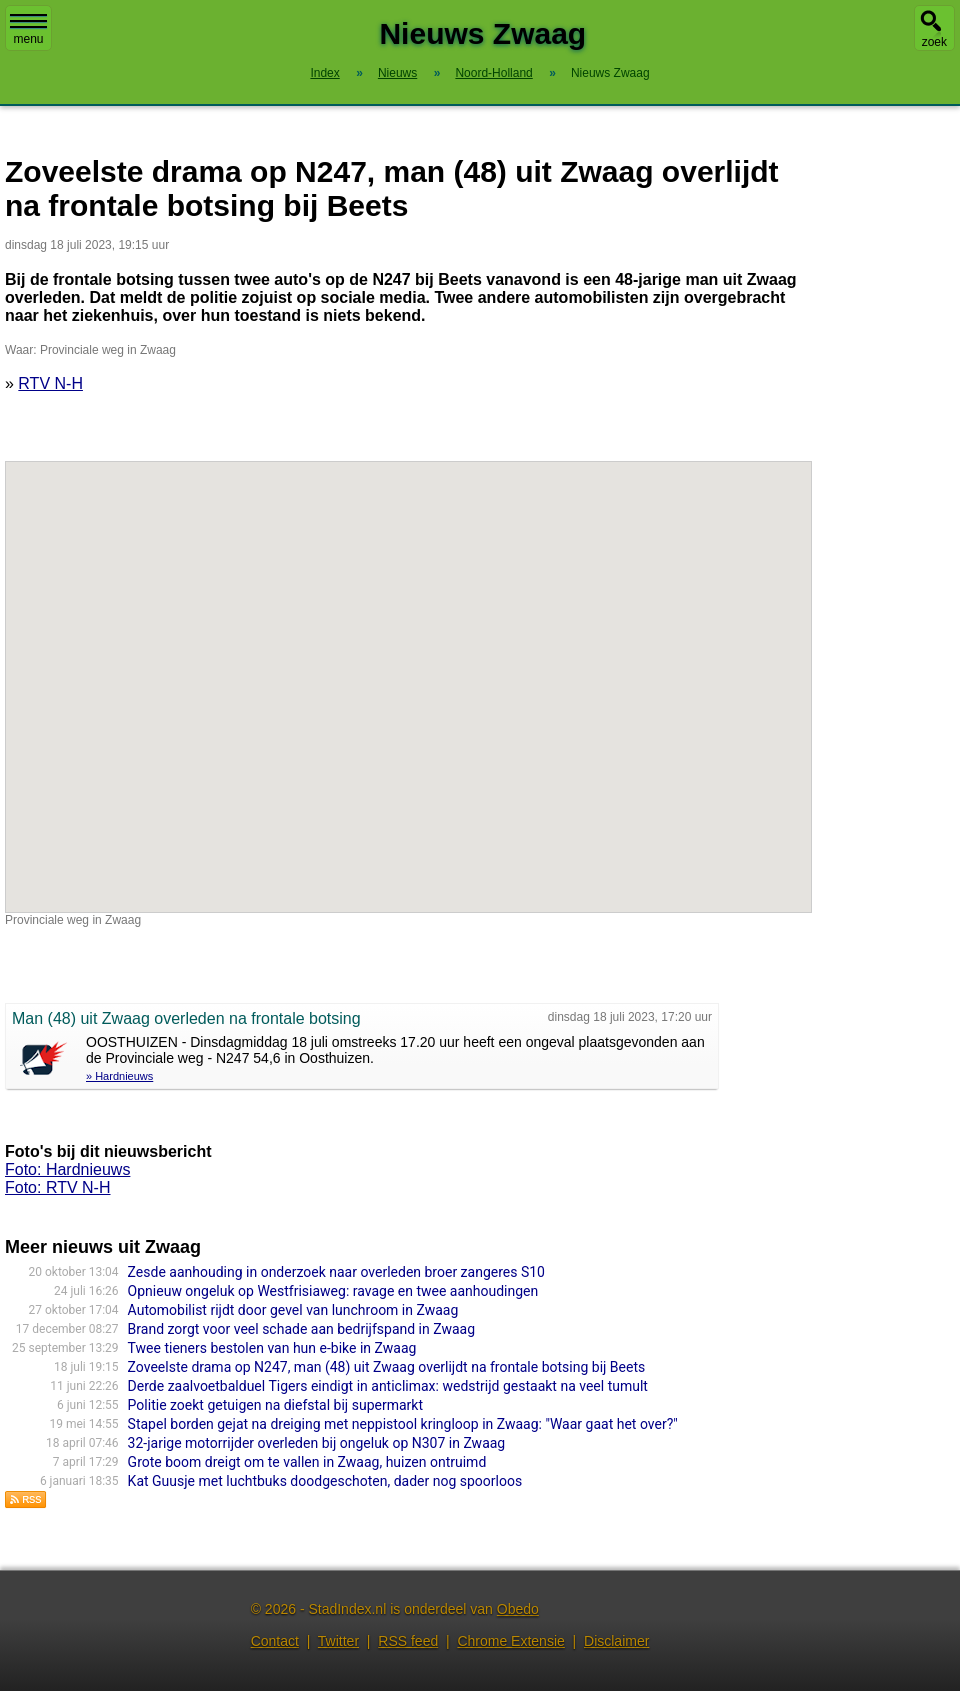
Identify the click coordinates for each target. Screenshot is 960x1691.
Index (324, 73)
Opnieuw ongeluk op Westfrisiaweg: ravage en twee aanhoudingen (333, 1291)
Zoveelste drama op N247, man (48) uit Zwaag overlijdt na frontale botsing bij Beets (387, 1367)
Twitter (338, 1641)
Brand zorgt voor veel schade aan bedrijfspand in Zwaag (301, 1329)
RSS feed (408, 1641)
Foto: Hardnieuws (67, 1169)
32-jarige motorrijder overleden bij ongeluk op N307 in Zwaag (317, 1443)
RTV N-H (50, 383)
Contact (275, 1641)
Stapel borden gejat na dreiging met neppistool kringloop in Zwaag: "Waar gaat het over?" (403, 1424)
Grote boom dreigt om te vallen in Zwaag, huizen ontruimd (307, 1462)
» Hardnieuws (119, 1076)
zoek (934, 42)
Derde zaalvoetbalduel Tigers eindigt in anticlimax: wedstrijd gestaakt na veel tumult (388, 1386)
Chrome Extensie (510, 1641)
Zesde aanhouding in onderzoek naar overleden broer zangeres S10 (336, 1272)
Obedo (518, 1609)
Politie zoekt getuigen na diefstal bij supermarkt (275, 1405)
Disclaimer (616, 1641)
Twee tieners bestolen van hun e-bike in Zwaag (272, 1348)
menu (28, 30)
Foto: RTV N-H (58, 1187)
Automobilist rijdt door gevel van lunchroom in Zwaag (295, 1310)
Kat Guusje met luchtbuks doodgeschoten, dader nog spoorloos (325, 1481)
